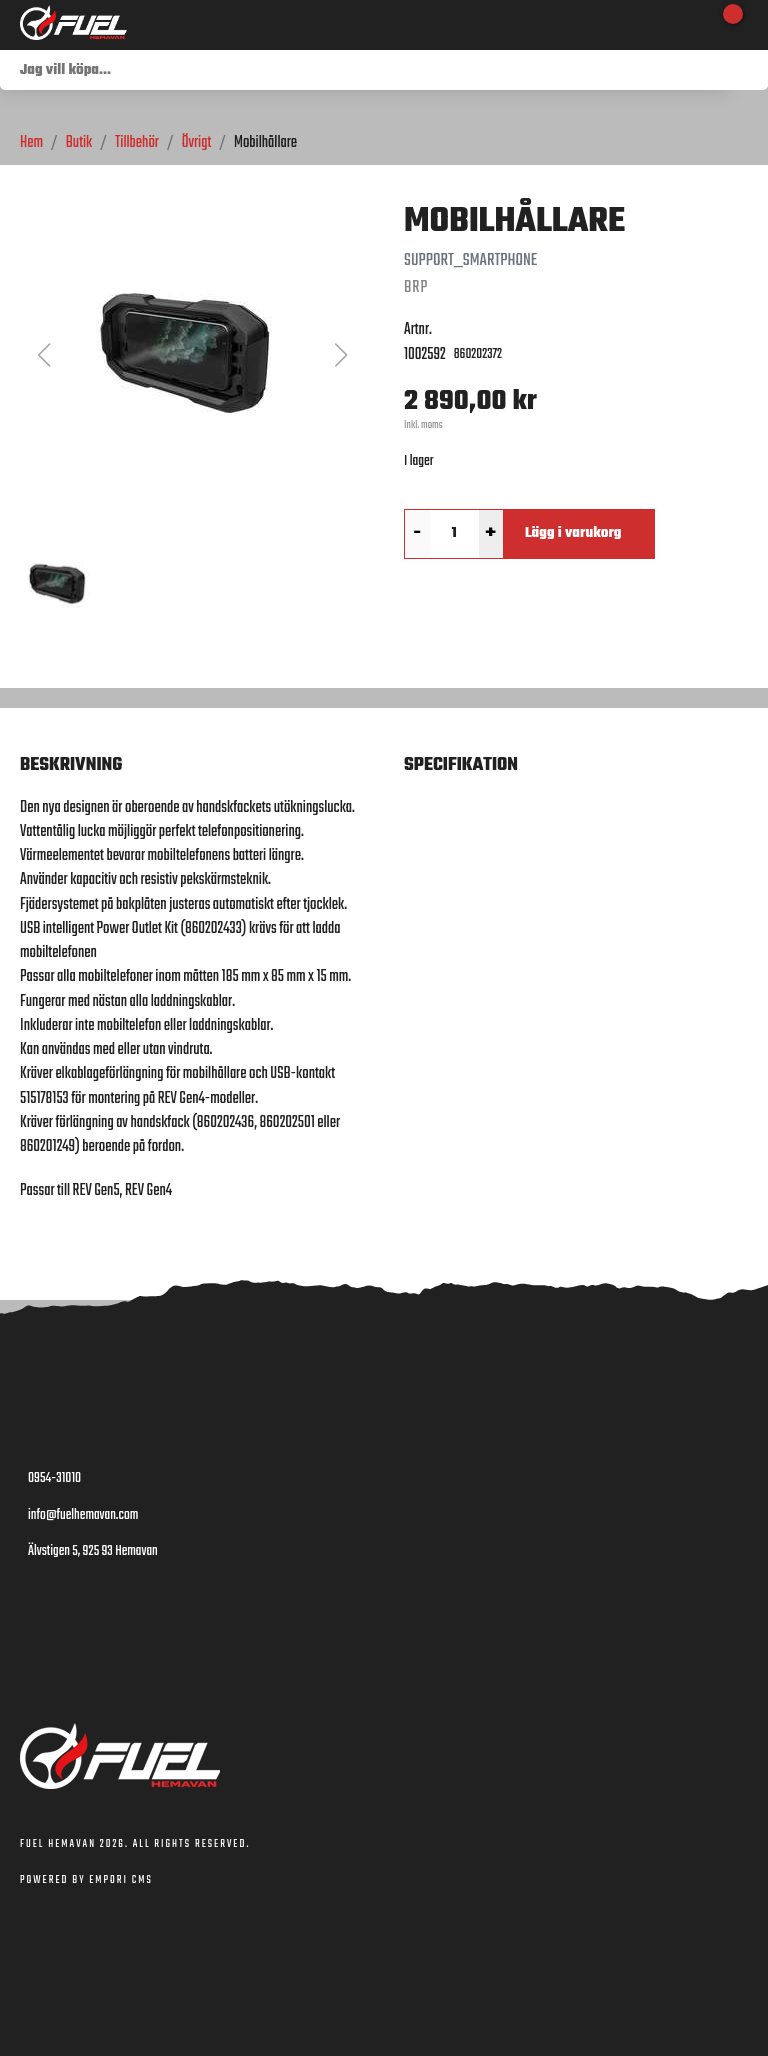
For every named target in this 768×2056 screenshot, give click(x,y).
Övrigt (196, 142)
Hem (31, 142)
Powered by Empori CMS (86, 1880)
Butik (79, 142)
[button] (192, 355)
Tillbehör (137, 142)
